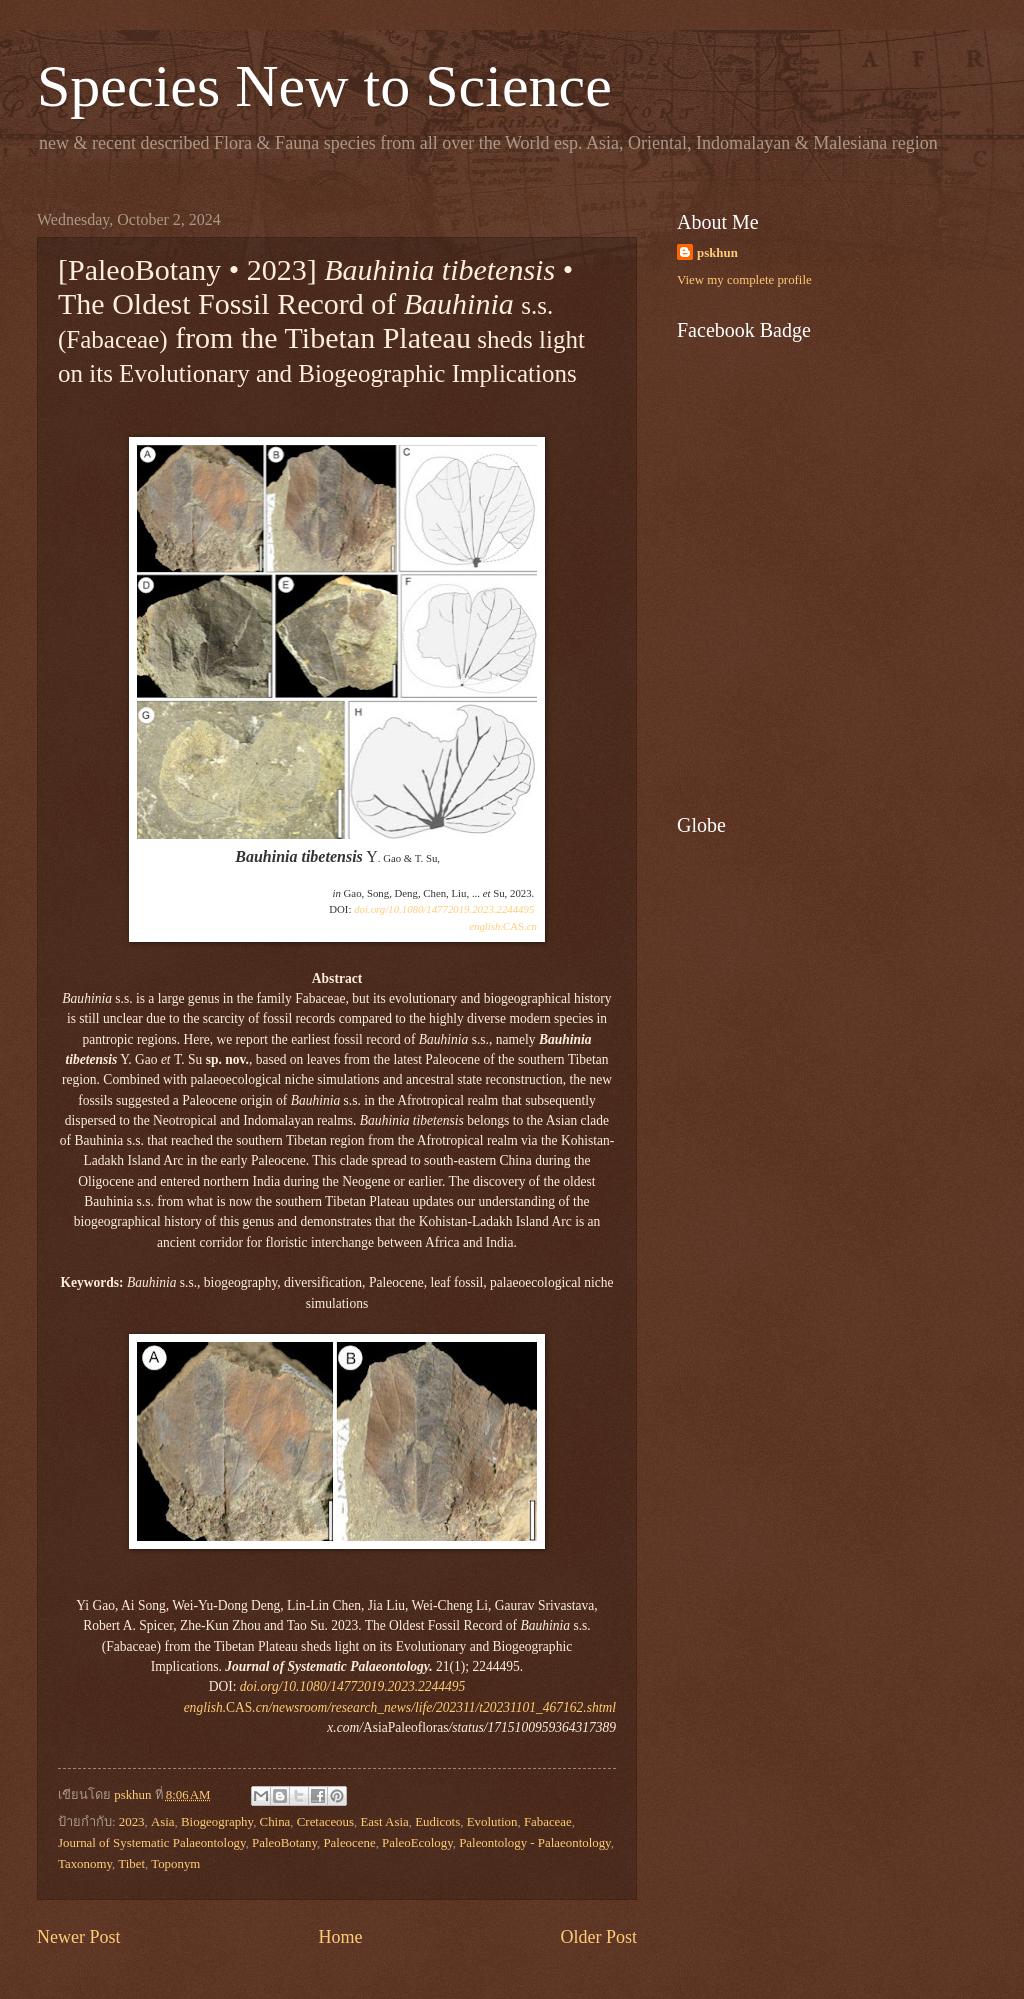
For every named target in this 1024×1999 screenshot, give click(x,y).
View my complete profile (744, 280)
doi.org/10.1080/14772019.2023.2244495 (444, 909)
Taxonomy (85, 1864)
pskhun (717, 253)
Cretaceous (325, 1822)
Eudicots (437, 1822)
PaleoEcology (417, 1843)
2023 (132, 1822)
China (275, 1822)
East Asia (384, 1822)
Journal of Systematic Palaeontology (152, 1843)
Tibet (131, 1864)
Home (340, 1937)
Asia (163, 1822)
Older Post (598, 1937)
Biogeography (217, 1822)
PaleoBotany (284, 1843)
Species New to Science (324, 86)
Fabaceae (548, 1822)
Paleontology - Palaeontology (535, 1843)
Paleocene (349, 1843)
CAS (503, 926)
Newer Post (79, 1937)
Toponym (175, 1864)
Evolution (492, 1822)
